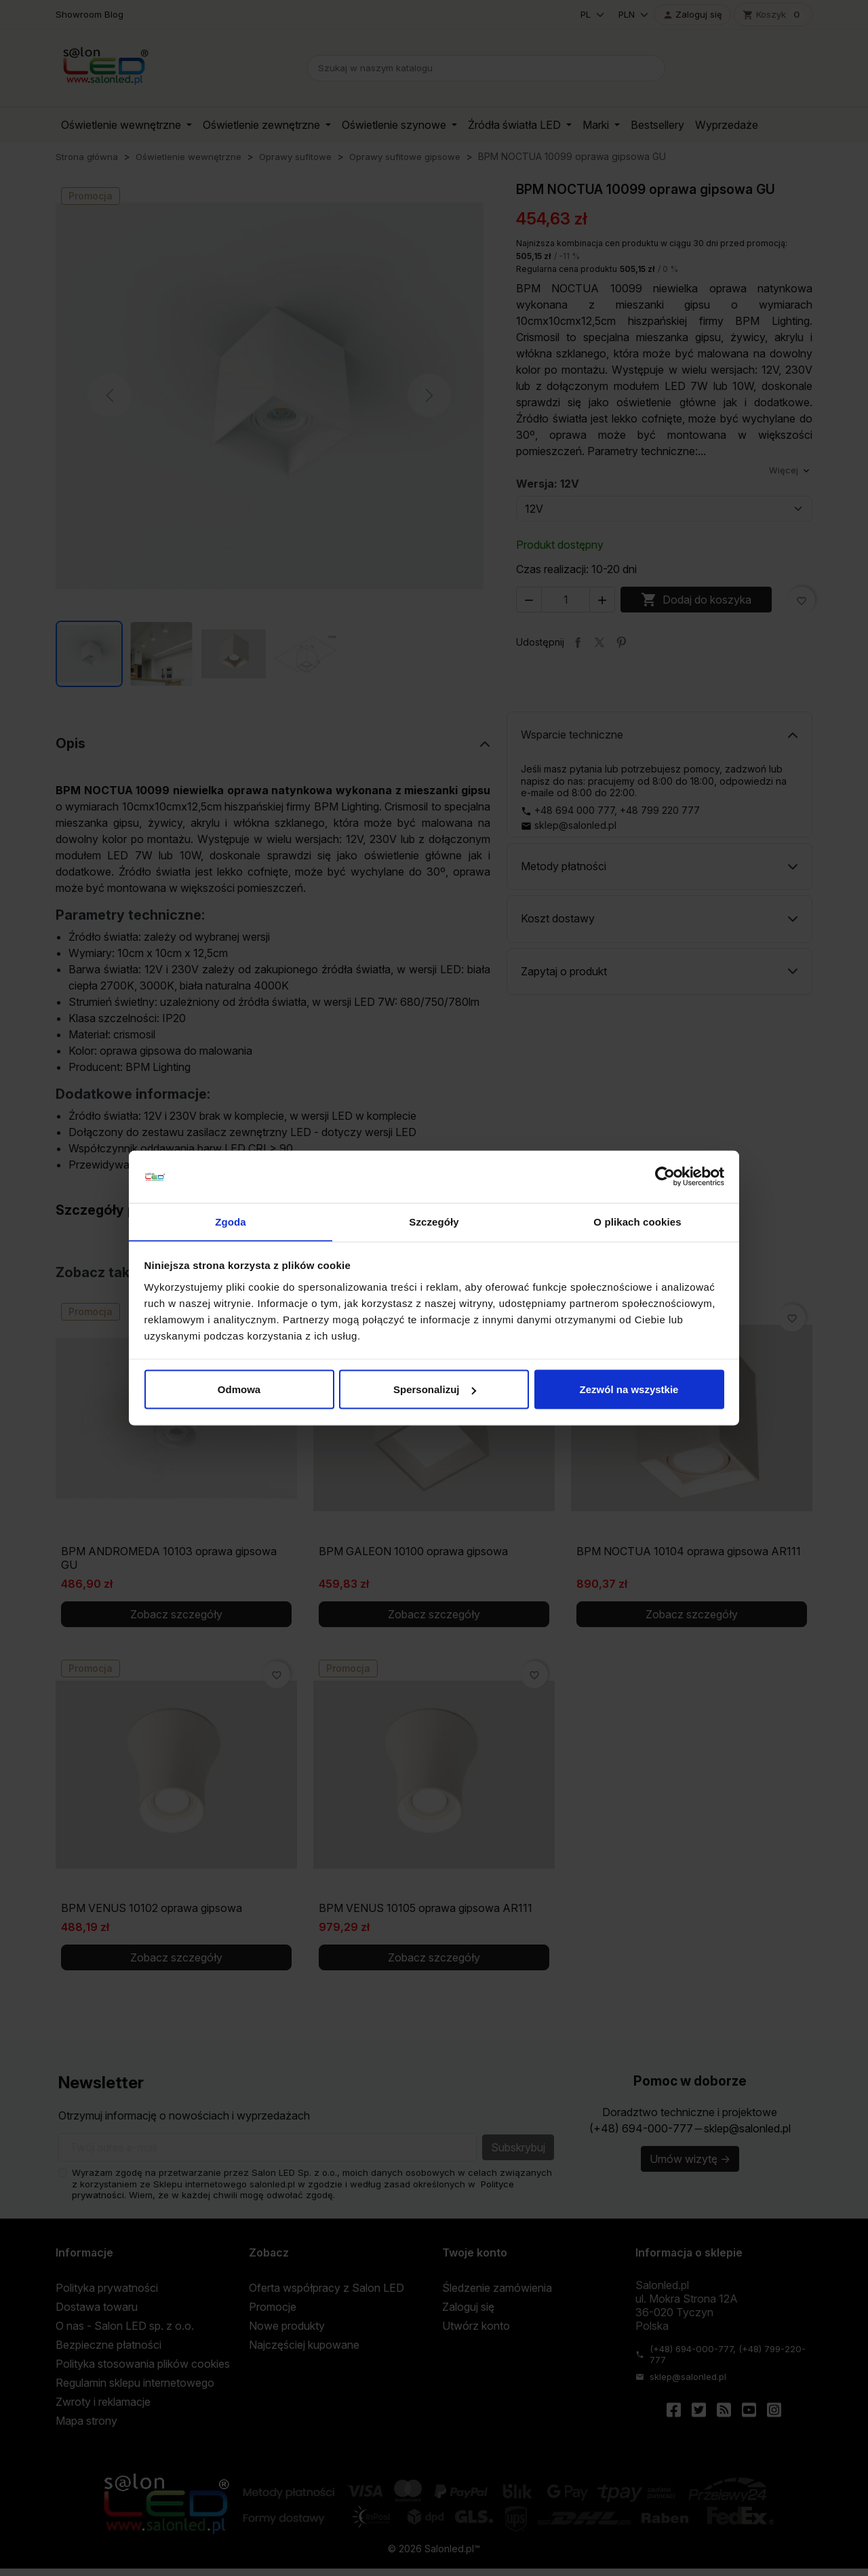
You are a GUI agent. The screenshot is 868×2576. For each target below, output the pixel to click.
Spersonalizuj (434, 1389)
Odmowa (239, 1389)
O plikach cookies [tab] (637, 1221)
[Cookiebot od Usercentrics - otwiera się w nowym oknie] (665, 1177)
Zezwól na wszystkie (629, 1389)
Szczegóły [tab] (433, 1221)
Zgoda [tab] (230, 1221)
